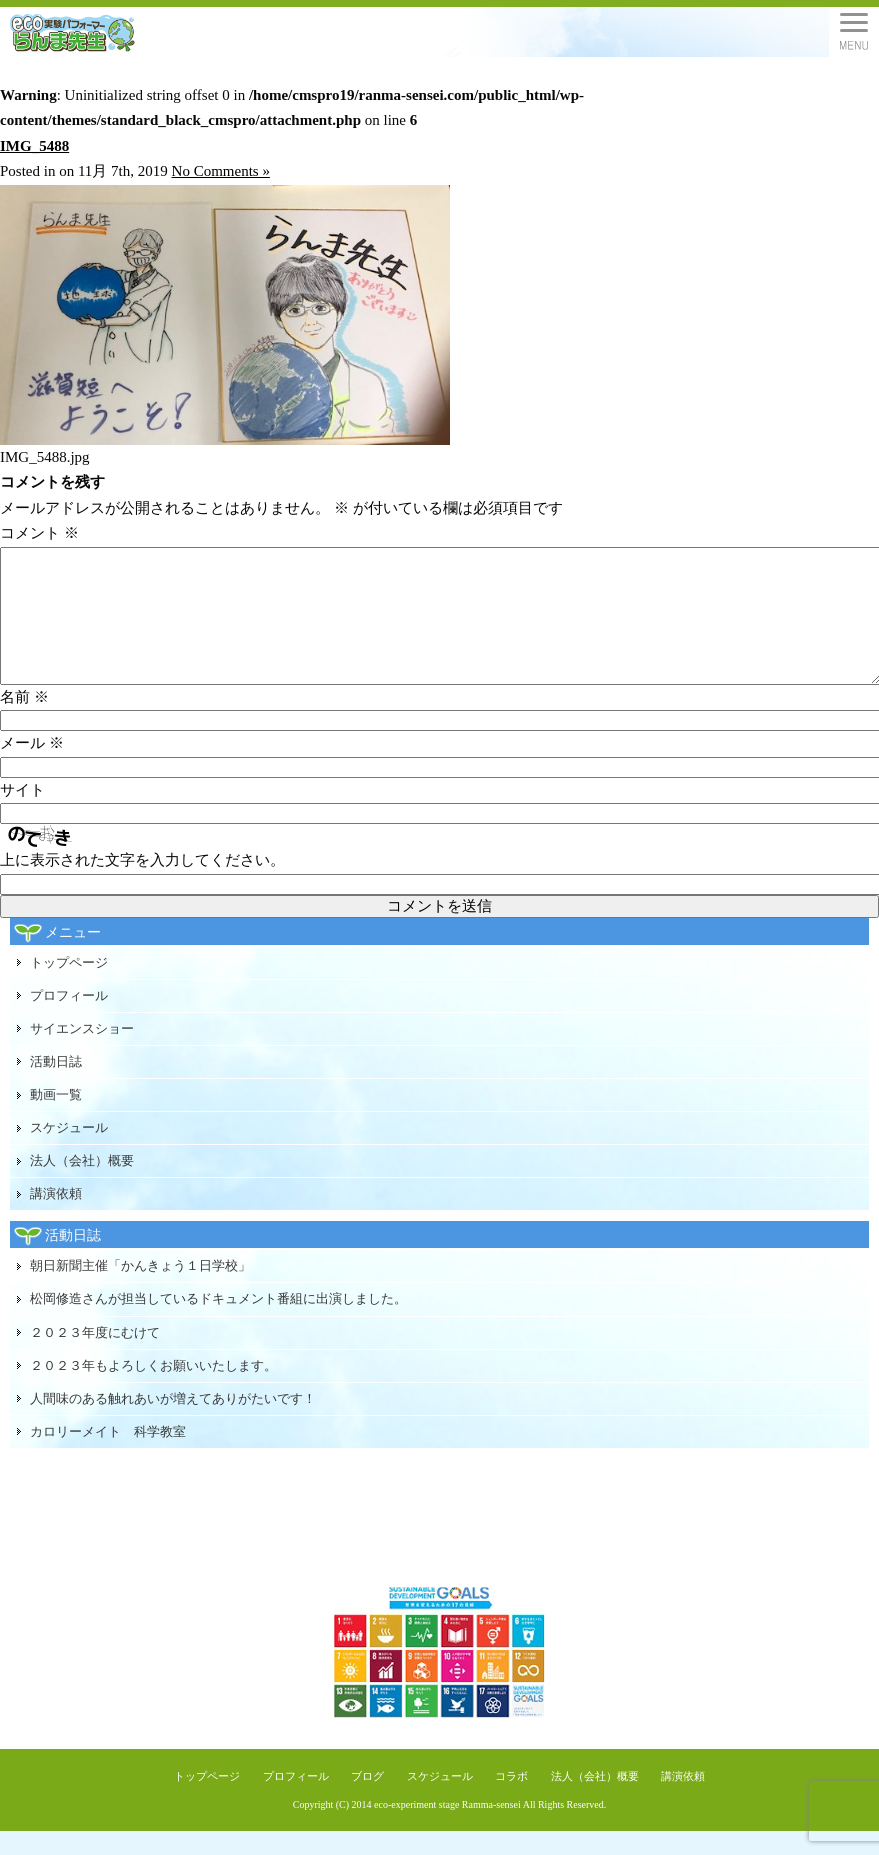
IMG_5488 (34, 146)
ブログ (367, 1800)
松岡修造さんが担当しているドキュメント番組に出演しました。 (218, 1322)
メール (32, 767)
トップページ (69, 986)
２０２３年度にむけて (95, 1356)
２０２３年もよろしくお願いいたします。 (153, 1389)
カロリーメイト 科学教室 (108, 1455)
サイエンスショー (82, 1052)
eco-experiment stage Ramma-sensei (447, 1828)
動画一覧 (56, 1118)
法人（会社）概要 (82, 1184)
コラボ (511, 1800)
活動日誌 (56, 1085)
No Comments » (221, 171)
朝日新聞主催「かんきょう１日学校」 (140, 1289)
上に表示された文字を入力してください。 (142, 884)
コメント (39, 533)
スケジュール (69, 1151)
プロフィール (69, 1019)
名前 (24, 721)
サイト (22, 814)
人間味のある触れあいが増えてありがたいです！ (173, 1422)
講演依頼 (56, 1217)
